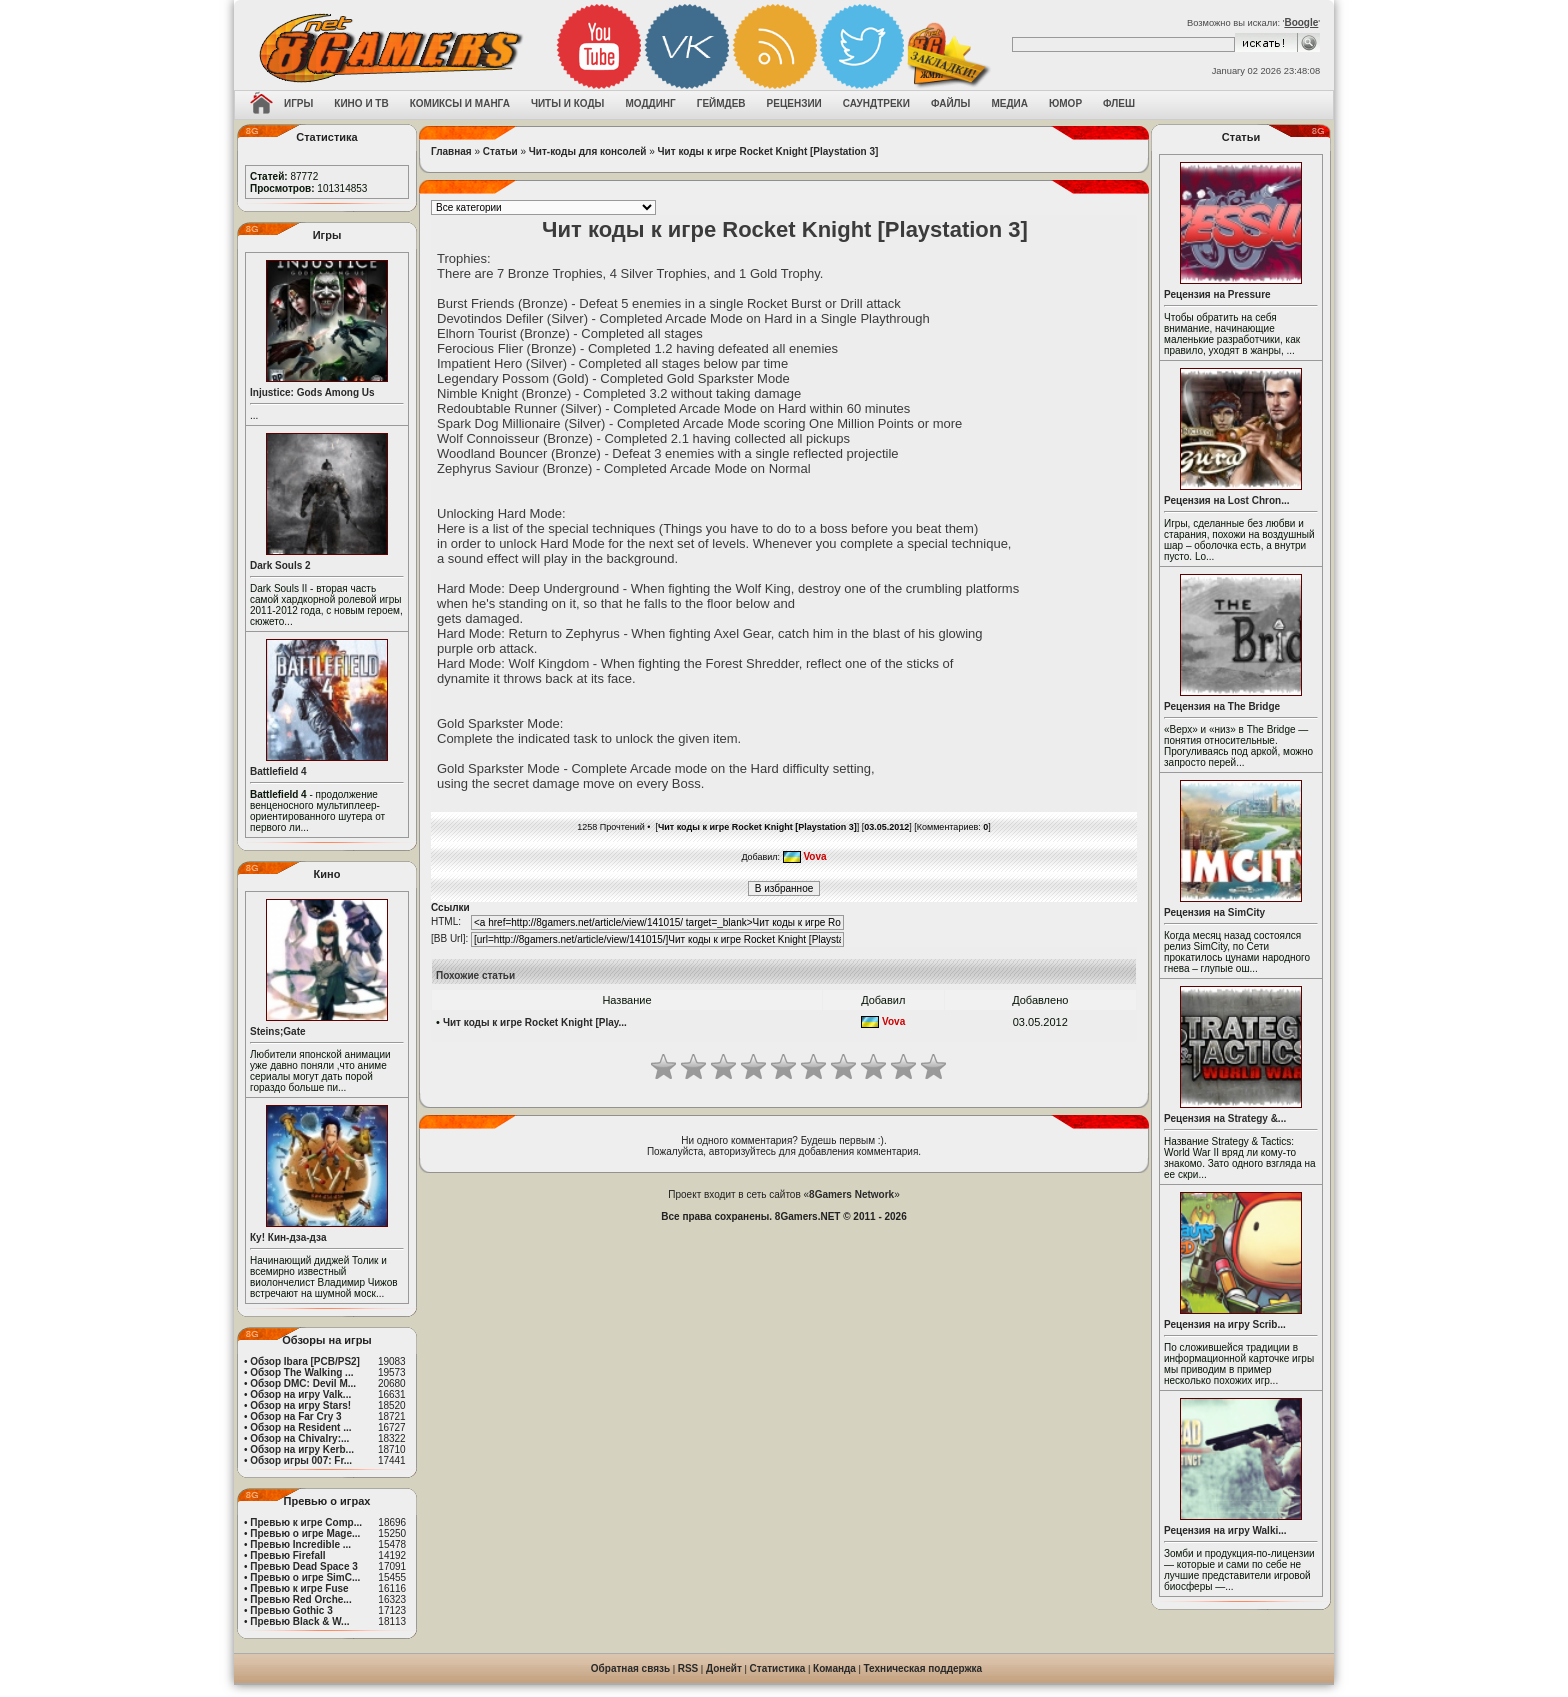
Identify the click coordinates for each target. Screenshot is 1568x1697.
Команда (834, 1668)
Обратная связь (630, 1668)
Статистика (778, 1668)
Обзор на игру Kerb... (302, 1449)
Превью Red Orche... (300, 1599)
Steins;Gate (278, 1031)
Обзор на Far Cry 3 (295, 1416)
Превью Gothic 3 (291, 1610)
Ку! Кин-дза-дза (288, 1237)
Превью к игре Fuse (299, 1588)
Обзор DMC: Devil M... (303, 1383)
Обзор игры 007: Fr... (301, 1460)
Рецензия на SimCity (1214, 912)
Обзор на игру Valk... (300, 1394)
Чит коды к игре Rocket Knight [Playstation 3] (768, 151)
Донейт (724, 1668)
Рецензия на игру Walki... (1225, 1530)
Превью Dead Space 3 (304, 1566)
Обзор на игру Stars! (300, 1405)
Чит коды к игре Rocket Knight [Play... (535, 1022)
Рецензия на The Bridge (1222, 706)
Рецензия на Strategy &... (1225, 1118)
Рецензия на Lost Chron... (1227, 500)
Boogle (1301, 22)
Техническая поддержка (923, 1668)
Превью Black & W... (299, 1621)
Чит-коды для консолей (588, 151)
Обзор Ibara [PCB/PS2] (305, 1361)
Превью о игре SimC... (305, 1577)
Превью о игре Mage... (305, 1533)
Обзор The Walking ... (301, 1372)
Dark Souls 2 (280, 565)
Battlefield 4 (278, 771)
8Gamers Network (851, 1194)
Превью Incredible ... (300, 1544)
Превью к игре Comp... (306, 1522)
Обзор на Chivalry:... (299, 1438)
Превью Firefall (287, 1555)
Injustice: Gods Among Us (312, 392)
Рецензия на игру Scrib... (1225, 1324)
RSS (688, 1668)
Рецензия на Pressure (1217, 294)
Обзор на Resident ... (300, 1427)
